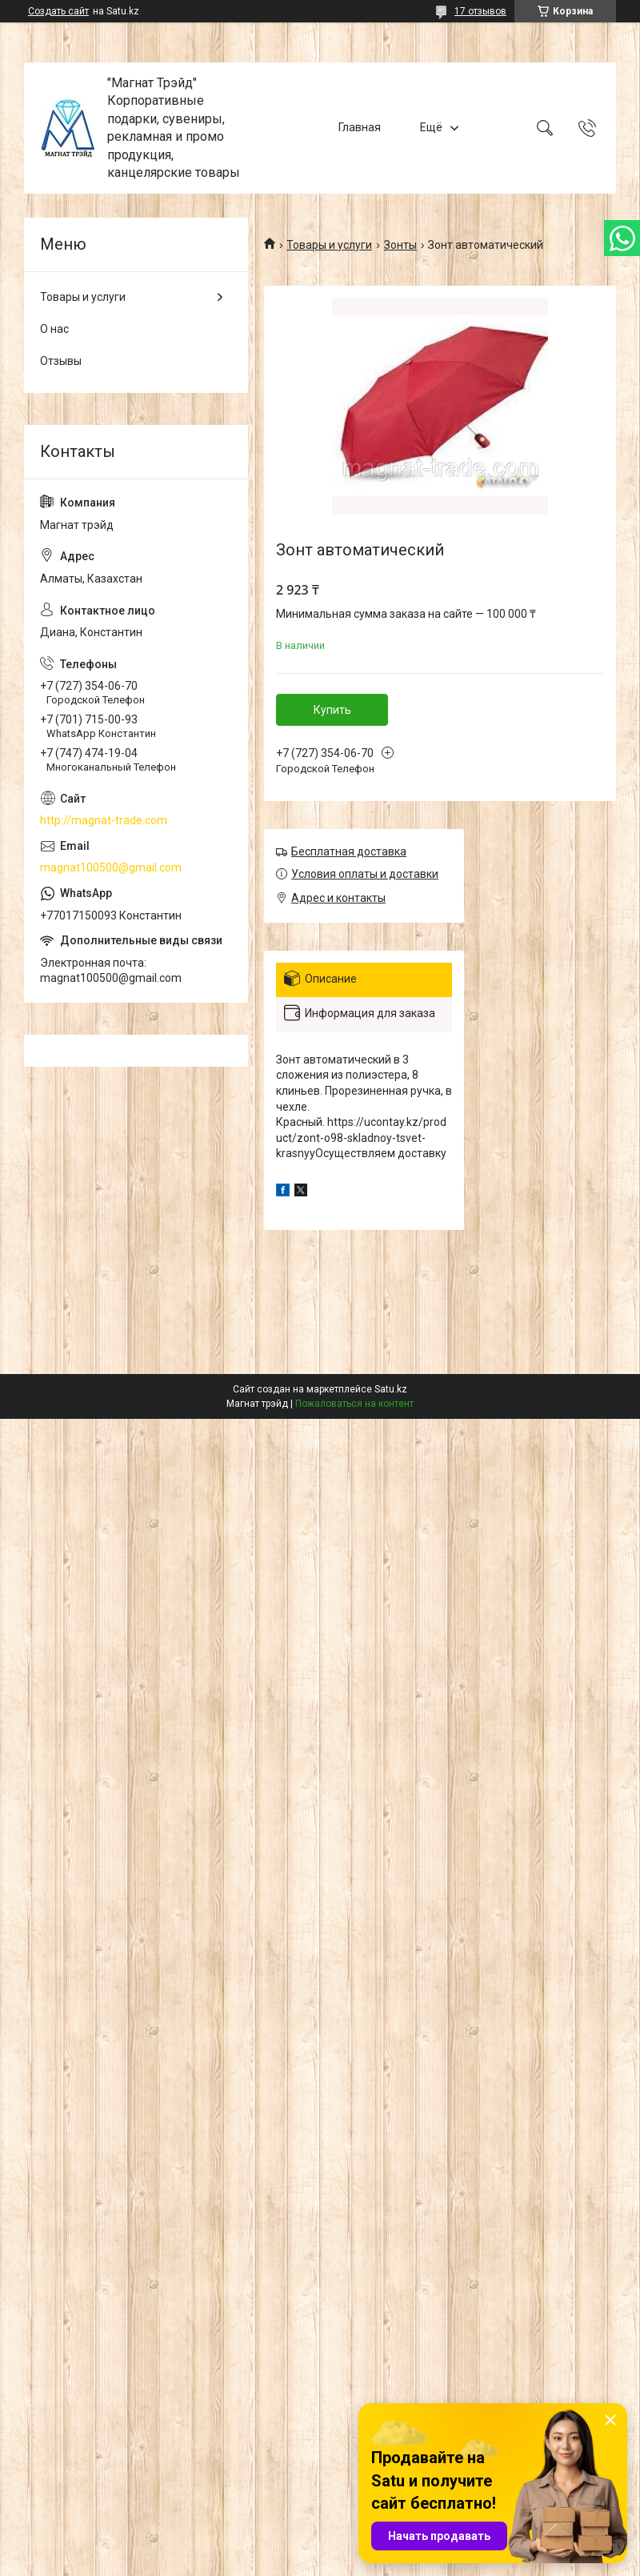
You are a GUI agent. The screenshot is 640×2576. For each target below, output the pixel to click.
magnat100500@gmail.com (111, 867)
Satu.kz (390, 1389)
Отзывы (61, 361)
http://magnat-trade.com (103, 820)
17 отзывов (480, 11)
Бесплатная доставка (348, 851)
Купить (332, 709)
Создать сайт (58, 11)
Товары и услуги (329, 244)
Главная (359, 127)
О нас (54, 329)
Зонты (400, 244)
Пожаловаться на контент (354, 1403)
